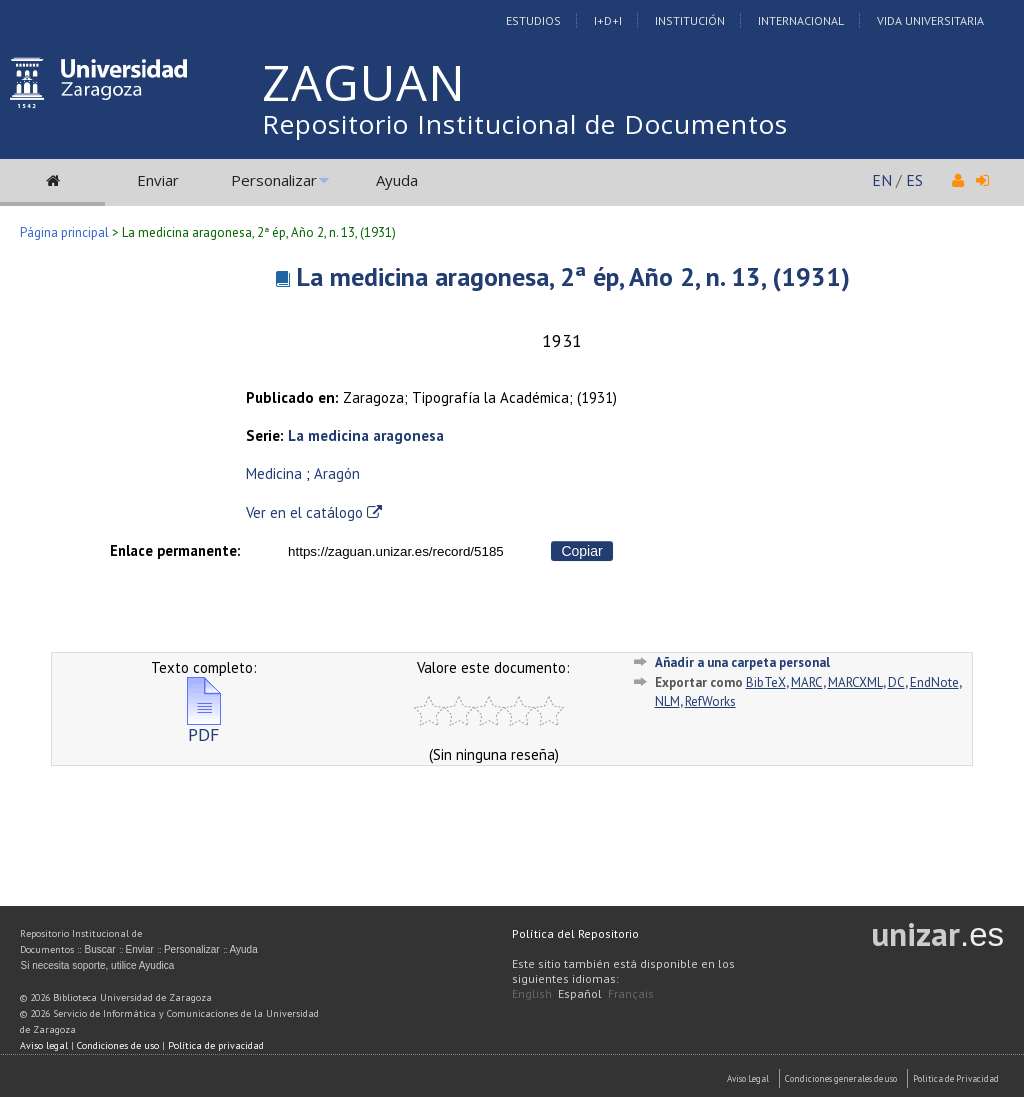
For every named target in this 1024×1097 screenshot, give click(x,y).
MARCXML (855, 682)
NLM (667, 701)
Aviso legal (44, 1045)
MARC (807, 682)
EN (882, 180)
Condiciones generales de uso (841, 1078)
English (532, 993)
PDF (204, 726)
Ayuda (397, 180)
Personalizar (274, 180)
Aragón (337, 473)
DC (896, 682)
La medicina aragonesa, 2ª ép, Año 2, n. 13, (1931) (573, 276)
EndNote (934, 682)
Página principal (64, 232)
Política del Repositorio (575, 933)
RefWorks (710, 701)
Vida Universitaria (930, 20)
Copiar (581, 551)
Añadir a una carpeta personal (742, 662)
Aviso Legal (748, 1078)
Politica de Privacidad (956, 1078)
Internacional (801, 20)
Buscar (99, 949)
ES (914, 180)
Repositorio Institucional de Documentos (525, 124)
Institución (690, 20)
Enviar (158, 180)
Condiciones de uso (118, 1045)
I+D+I (608, 20)
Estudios (533, 20)
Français (631, 993)
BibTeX (766, 682)
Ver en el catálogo (314, 512)
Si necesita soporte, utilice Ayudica (97, 965)
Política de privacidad (216, 1045)
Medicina (274, 473)
